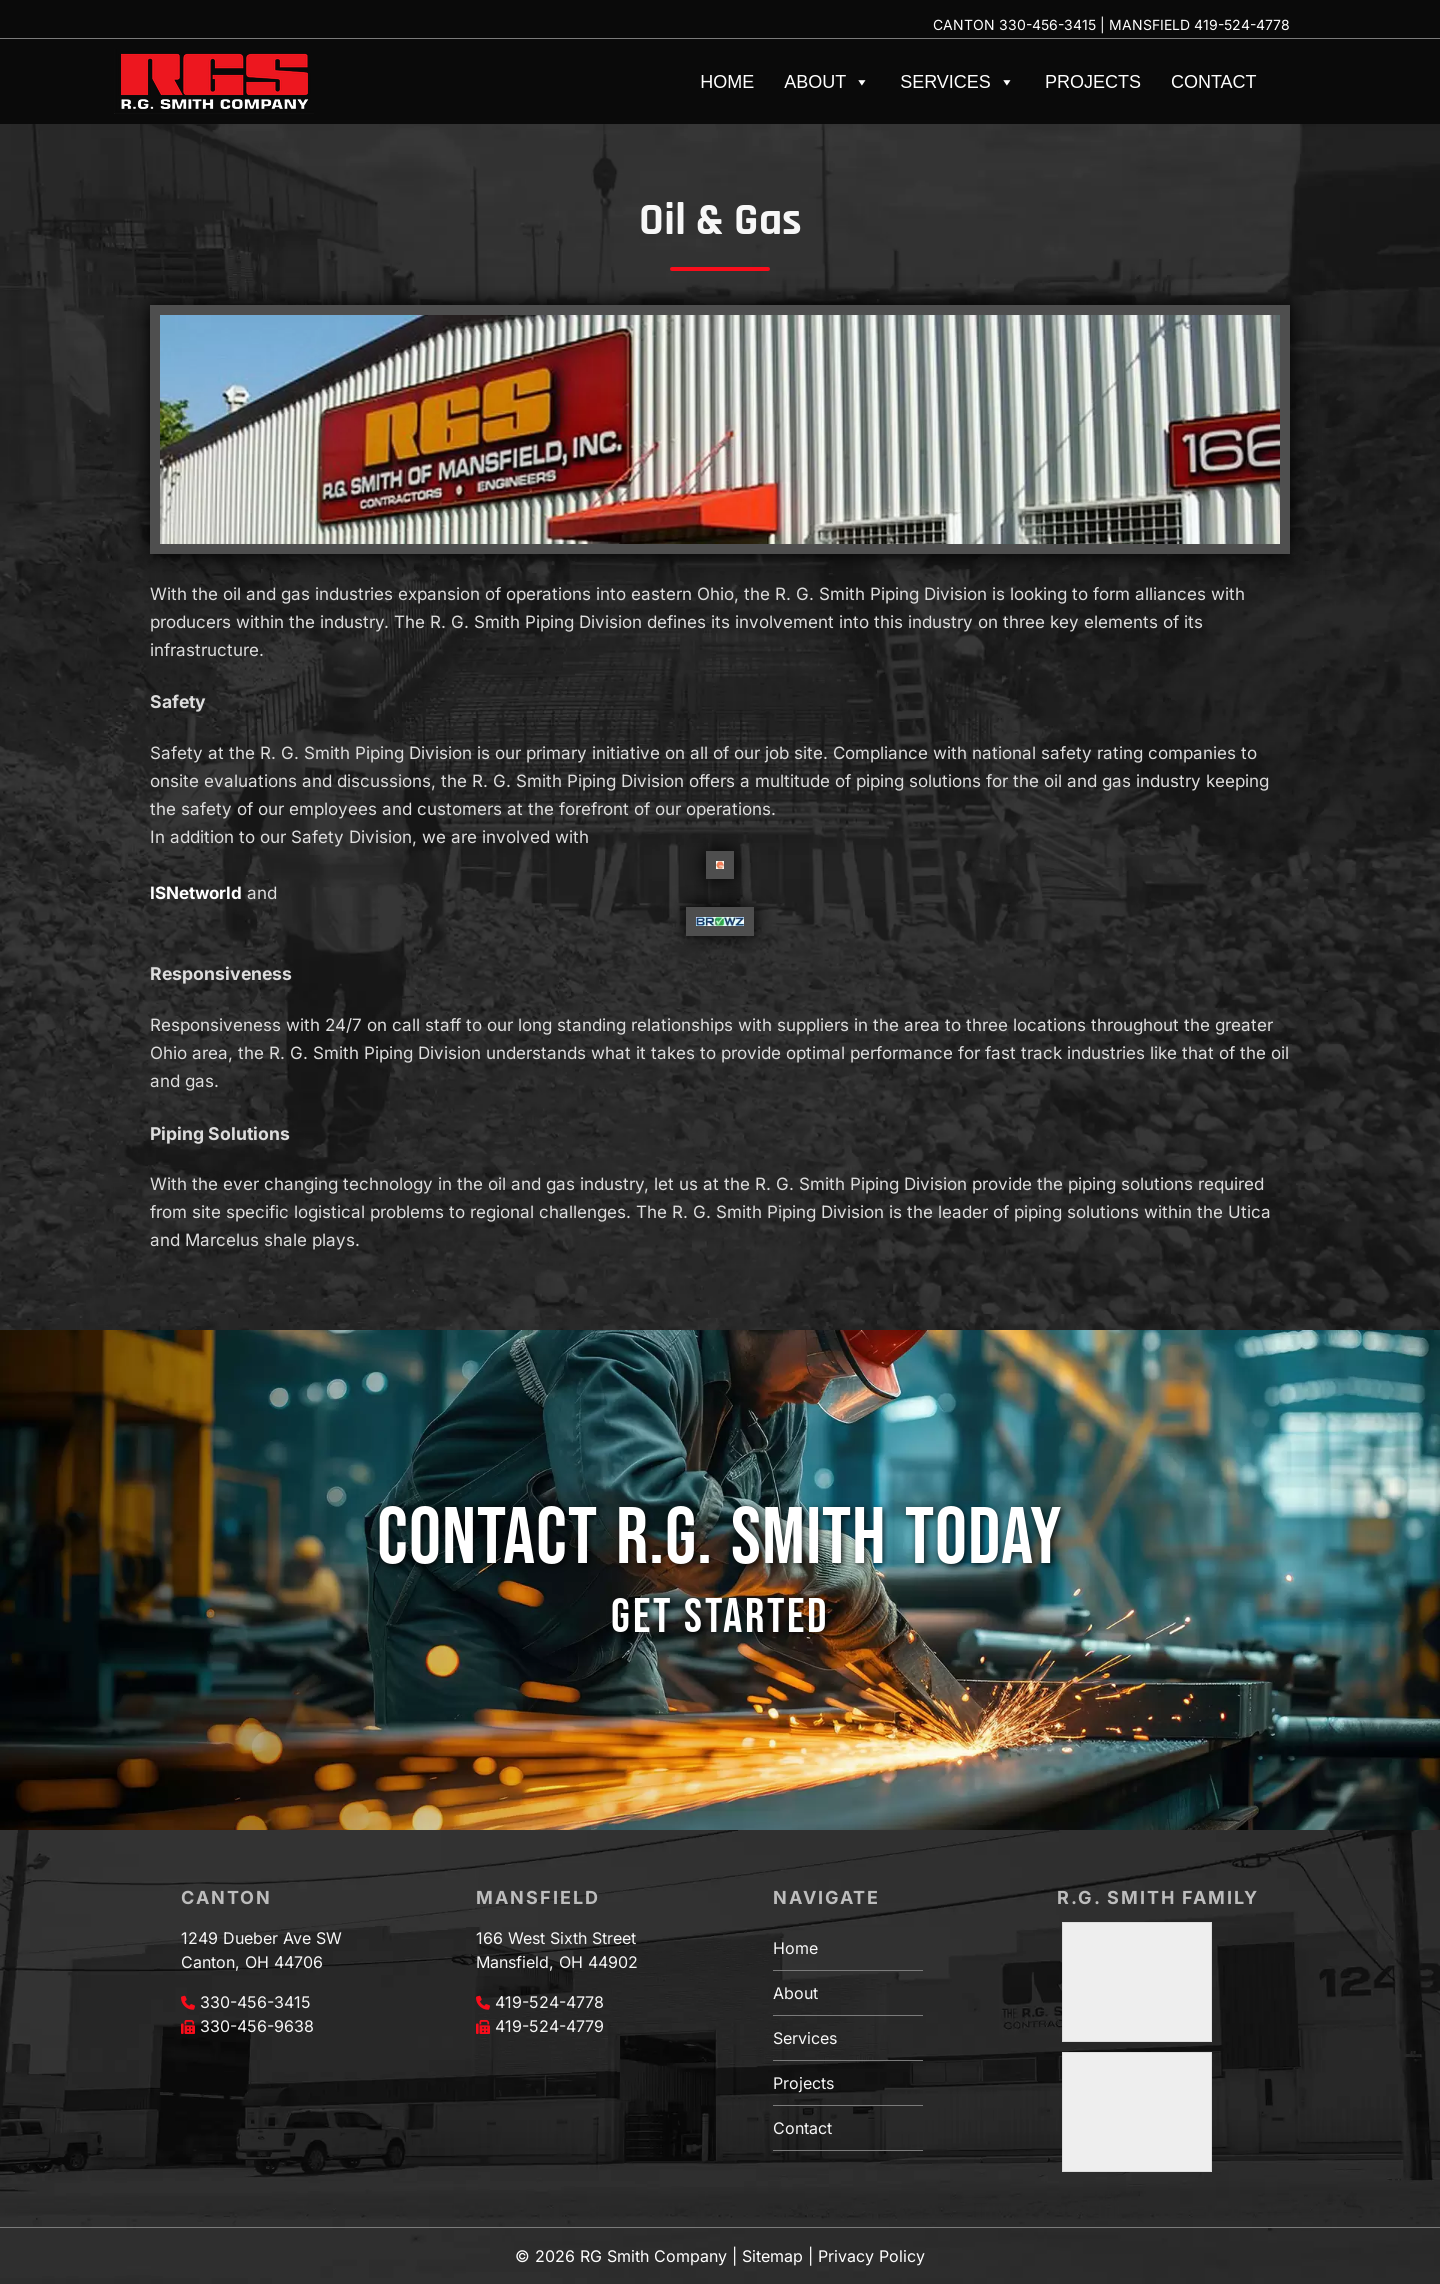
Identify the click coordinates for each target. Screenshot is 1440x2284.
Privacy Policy (871, 2256)
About (827, 82)
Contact (1214, 82)
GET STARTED (720, 1617)
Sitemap (772, 2256)
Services (957, 82)
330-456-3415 (1047, 24)
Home (727, 82)
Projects (1093, 82)
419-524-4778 (1242, 24)
